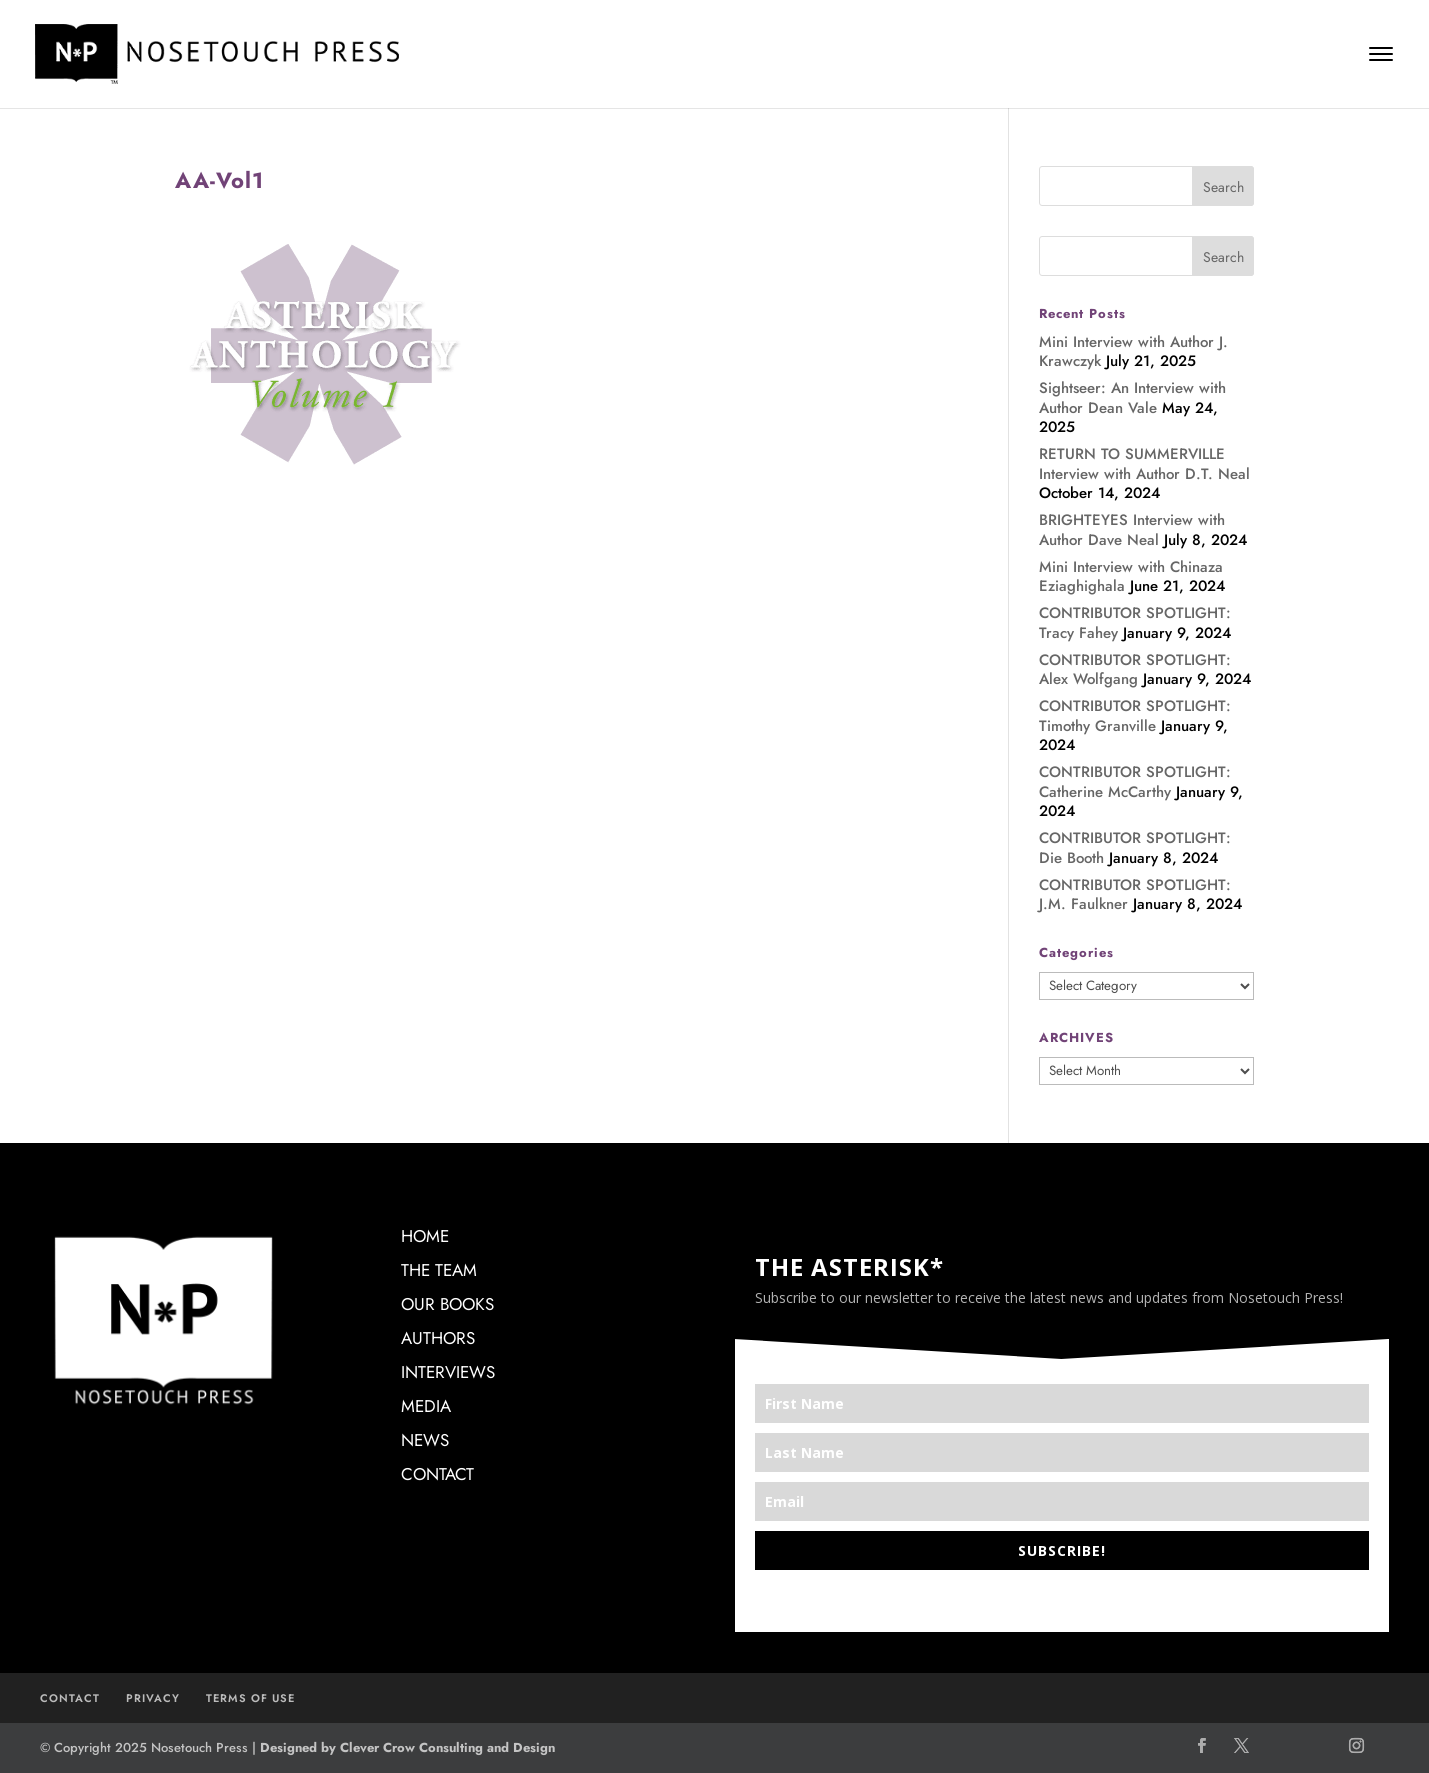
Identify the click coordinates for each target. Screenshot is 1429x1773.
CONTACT (437, 1474)
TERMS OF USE (250, 1698)
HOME (425, 1236)
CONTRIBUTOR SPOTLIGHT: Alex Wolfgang (1135, 670)
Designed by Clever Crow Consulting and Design (407, 1747)
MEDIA (426, 1406)
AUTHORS (438, 1338)
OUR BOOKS (447, 1304)
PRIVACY (153, 1698)
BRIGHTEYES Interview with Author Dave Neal (1132, 530)
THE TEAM (439, 1270)
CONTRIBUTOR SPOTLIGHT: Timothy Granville (1135, 716)
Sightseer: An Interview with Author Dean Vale (1132, 398)
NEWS (425, 1440)
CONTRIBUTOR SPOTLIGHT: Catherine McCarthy (1135, 782)
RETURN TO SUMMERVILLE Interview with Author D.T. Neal (1144, 464)
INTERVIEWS (448, 1372)
